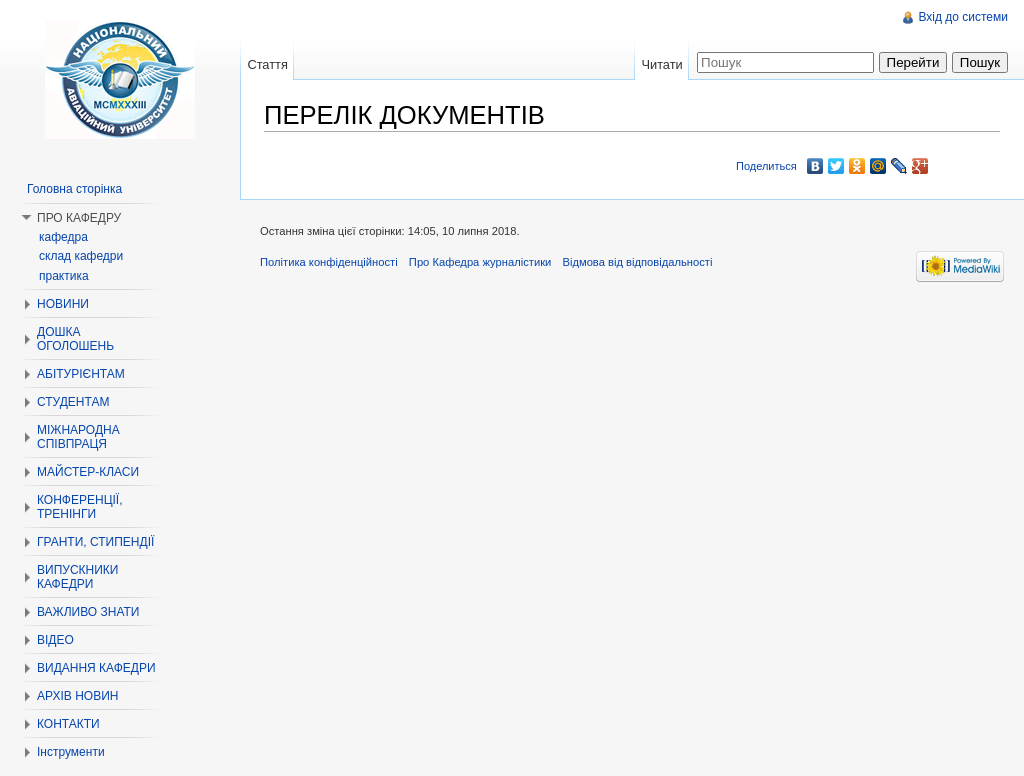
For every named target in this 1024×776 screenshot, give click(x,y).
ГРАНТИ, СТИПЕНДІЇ (95, 542)
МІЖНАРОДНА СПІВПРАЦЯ (78, 437)
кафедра (63, 237)
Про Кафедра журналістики (480, 262)
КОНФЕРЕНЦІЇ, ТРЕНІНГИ (80, 507)
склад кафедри (81, 256)
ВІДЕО (55, 640)
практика (64, 276)
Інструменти (71, 752)
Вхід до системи (963, 17)
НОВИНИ (63, 304)
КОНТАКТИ (68, 724)
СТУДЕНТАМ (73, 402)
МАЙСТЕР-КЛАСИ (88, 472)
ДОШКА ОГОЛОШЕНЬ (75, 339)
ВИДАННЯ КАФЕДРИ (96, 668)
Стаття (267, 64)
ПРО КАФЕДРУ (79, 218)
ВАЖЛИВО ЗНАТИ (88, 612)
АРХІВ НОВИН (77, 696)
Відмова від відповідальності (637, 262)
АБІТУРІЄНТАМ (81, 374)
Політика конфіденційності (329, 262)
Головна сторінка (74, 189)
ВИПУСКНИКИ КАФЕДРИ (77, 577)
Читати (661, 64)
